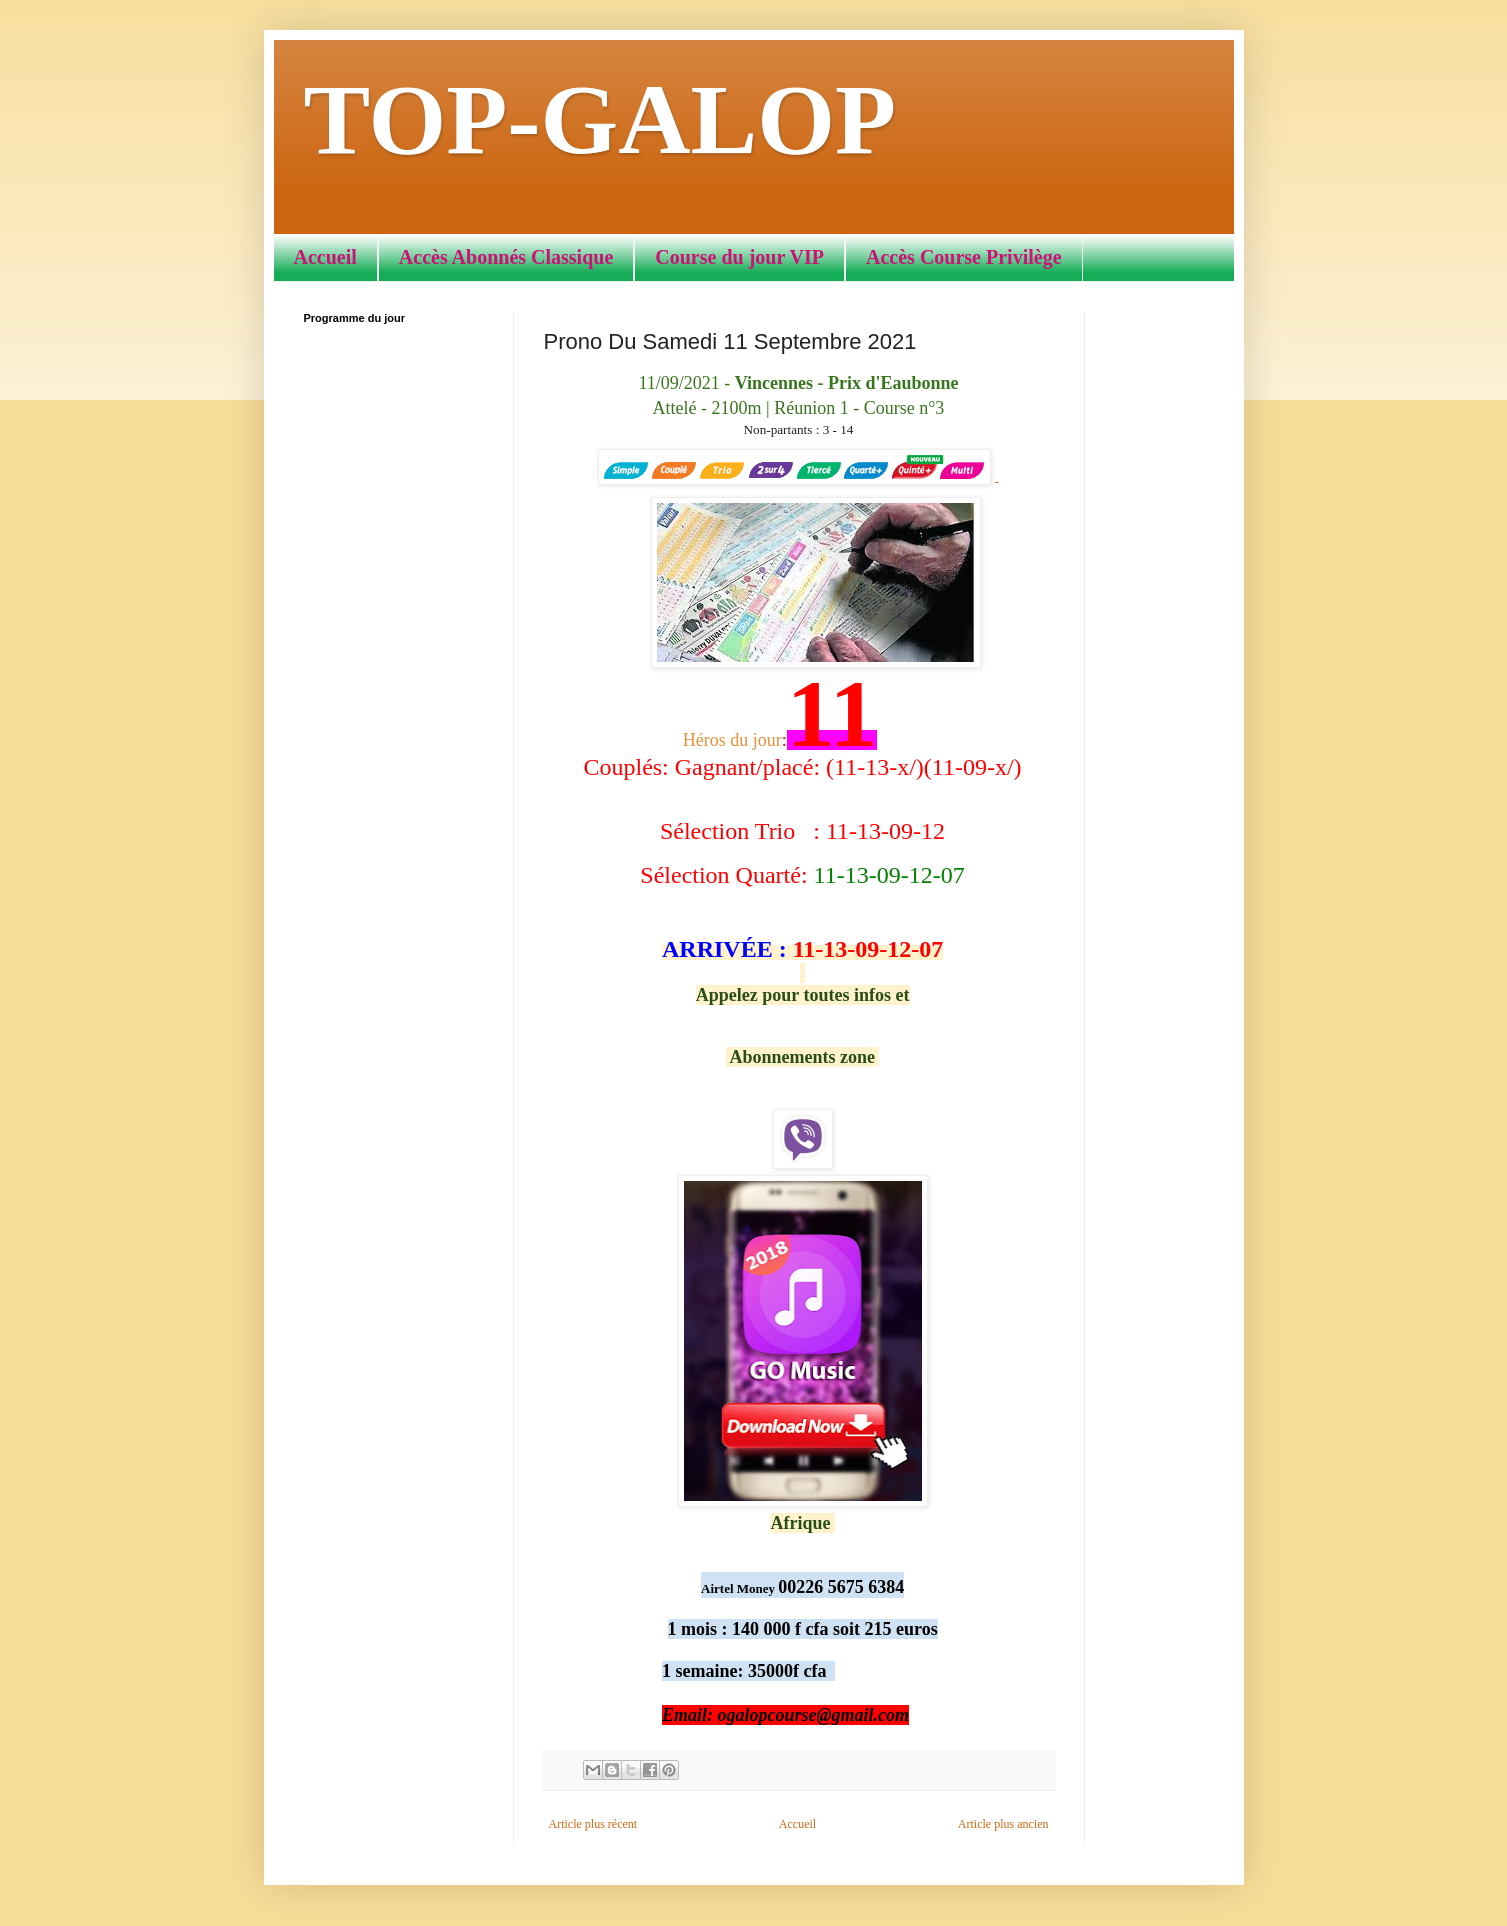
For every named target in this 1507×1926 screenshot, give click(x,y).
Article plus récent (593, 1824)
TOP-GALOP (600, 119)
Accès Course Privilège (963, 257)
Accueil (325, 257)
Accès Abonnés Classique (506, 257)
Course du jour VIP (739, 257)
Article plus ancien (1003, 1824)
